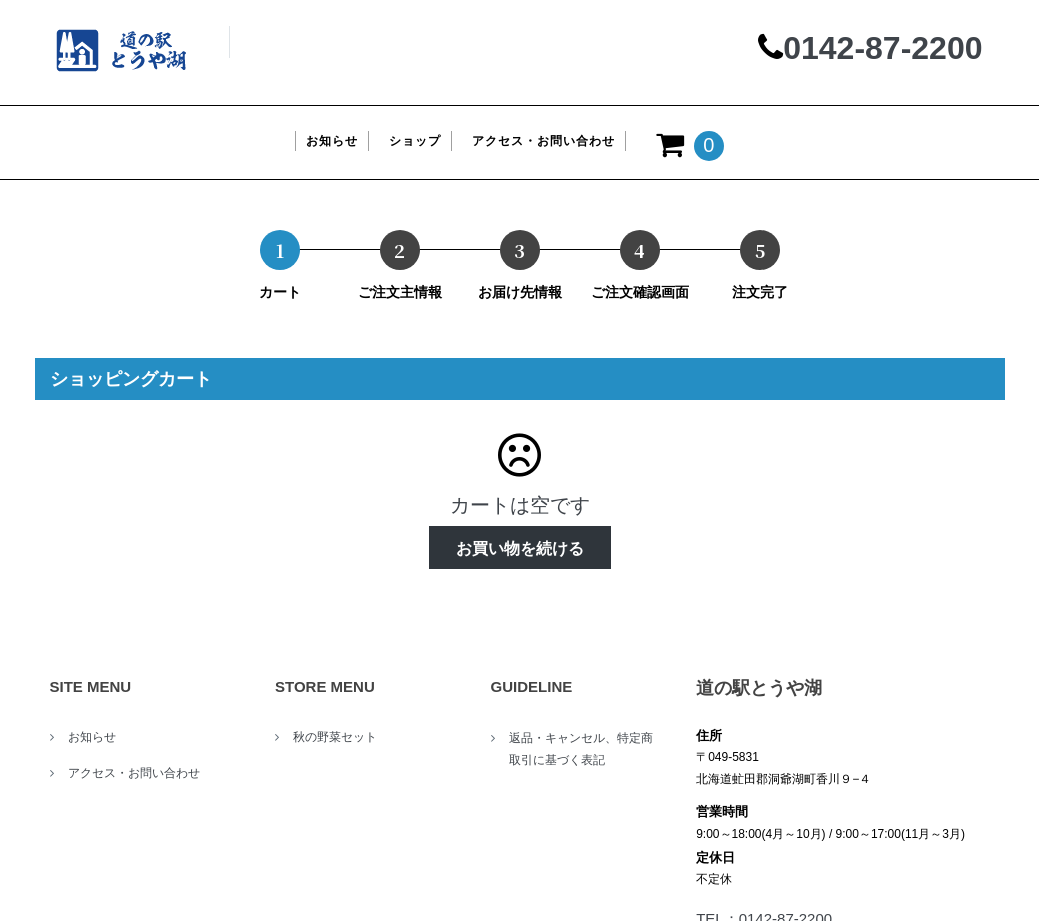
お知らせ (92, 737)
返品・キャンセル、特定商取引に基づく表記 (581, 749)
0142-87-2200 (882, 48)
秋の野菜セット (335, 737)
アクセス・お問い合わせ (134, 773)
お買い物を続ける (520, 548)
